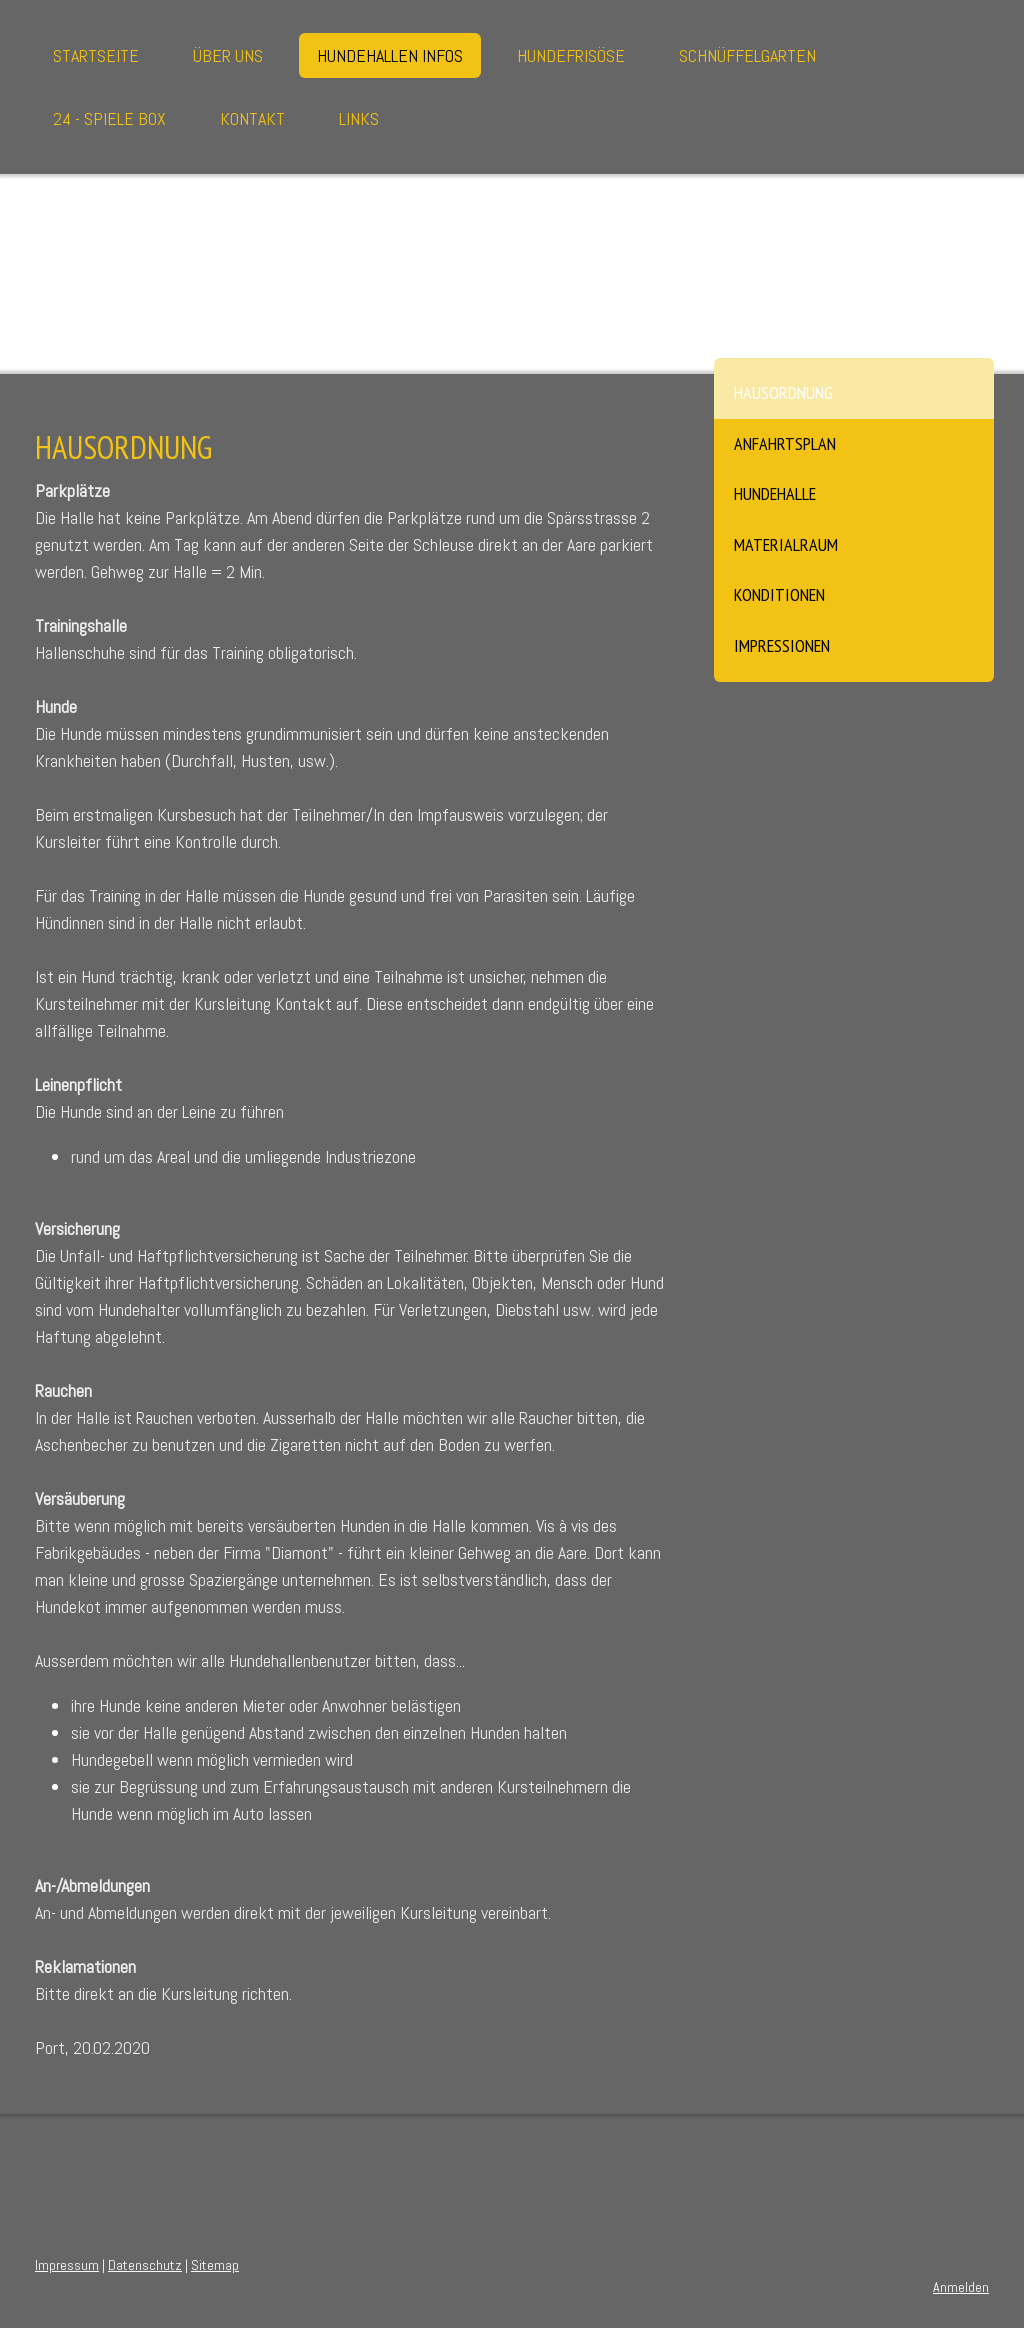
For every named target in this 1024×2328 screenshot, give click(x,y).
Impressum (67, 2265)
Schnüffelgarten (747, 55)
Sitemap (215, 2265)
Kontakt (252, 118)
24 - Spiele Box (109, 118)
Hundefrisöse (571, 55)
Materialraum (786, 544)
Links (359, 118)
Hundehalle (775, 493)
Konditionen (779, 594)
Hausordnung (783, 392)
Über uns (228, 55)
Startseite (96, 55)
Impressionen (782, 645)
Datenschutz (145, 2265)
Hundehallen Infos (390, 55)
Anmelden (961, 2287)
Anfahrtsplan (785, 443)
